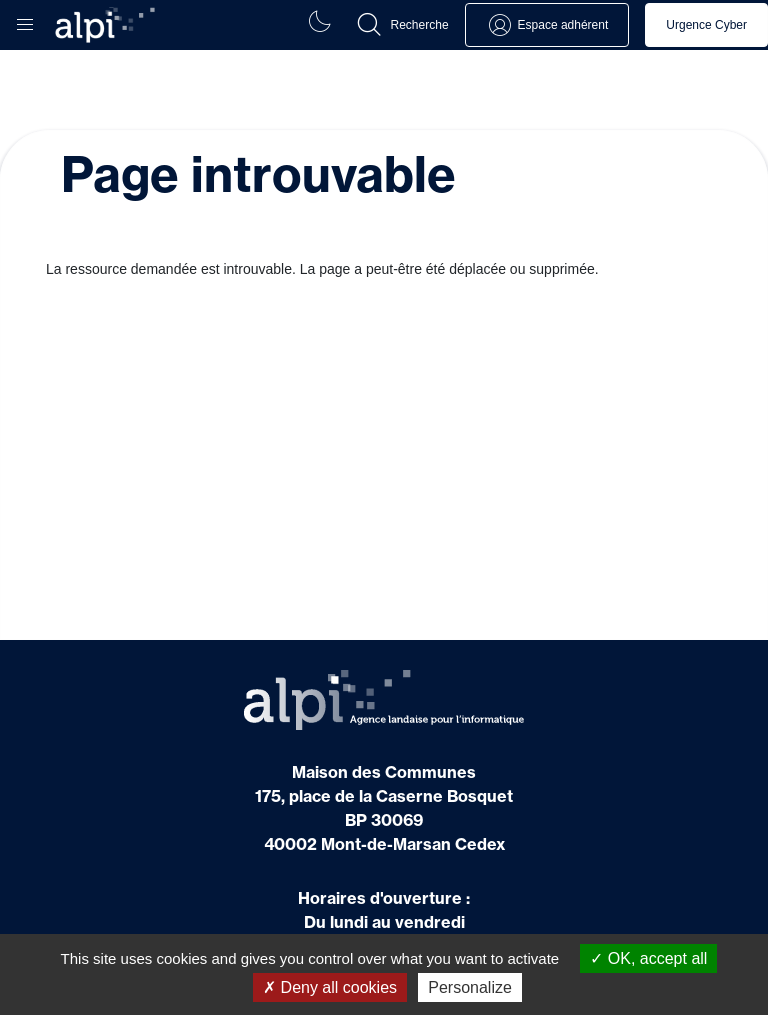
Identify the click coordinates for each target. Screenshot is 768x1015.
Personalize (470, 987)
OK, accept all (648, 958)
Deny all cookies (330, 987)
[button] (25, 20)
